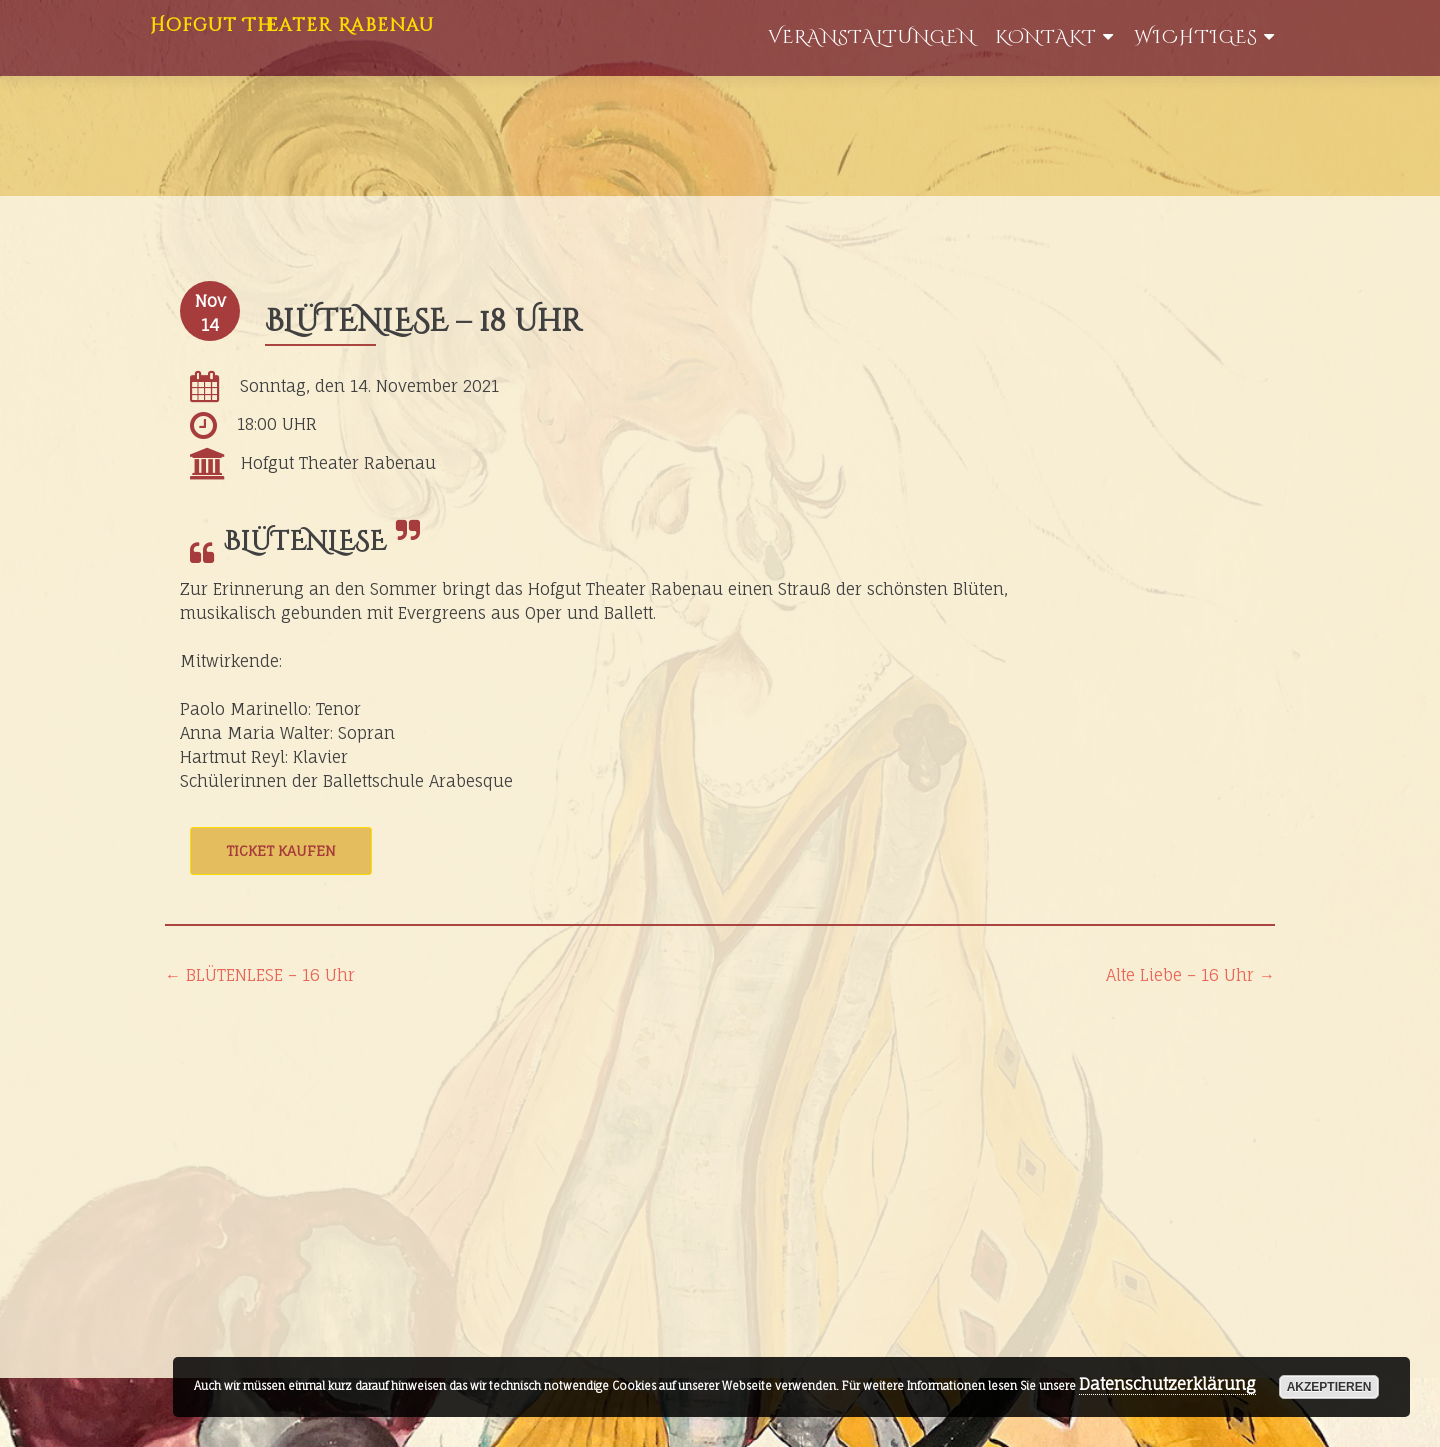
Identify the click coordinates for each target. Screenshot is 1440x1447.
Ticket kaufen (281, 850)
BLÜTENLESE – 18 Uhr (423, 322)
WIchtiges (1196, 37)
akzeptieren (1329, 1387)
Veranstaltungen (871, 37)
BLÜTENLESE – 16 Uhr (260, 975)
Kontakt (1046, 37)
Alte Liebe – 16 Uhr (1190, 975)
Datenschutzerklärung (1167, 1384)
